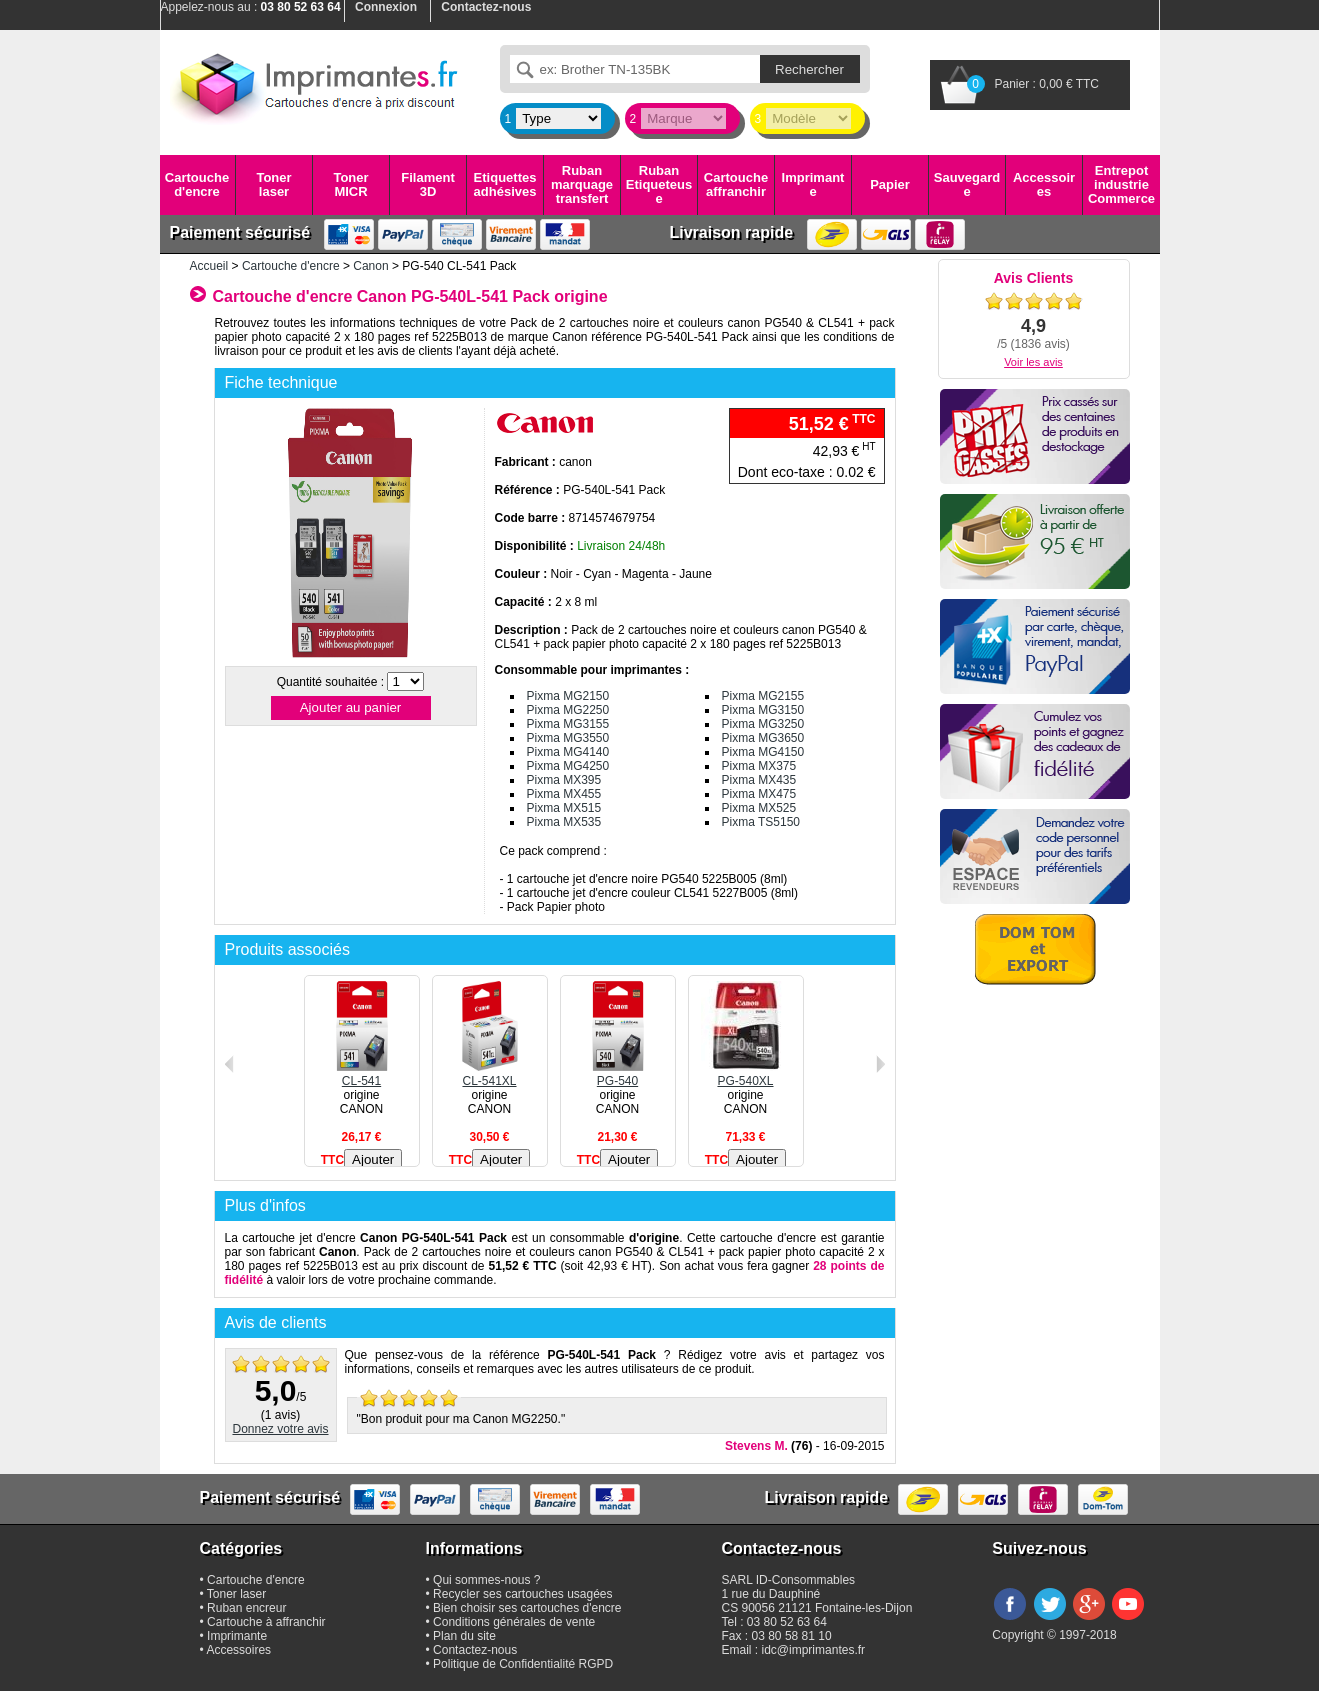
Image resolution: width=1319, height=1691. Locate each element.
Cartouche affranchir (736, 184)
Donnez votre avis (280, 1429)
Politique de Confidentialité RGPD (523, 1664)
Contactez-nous (475, 1650)
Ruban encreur (246, 1608)
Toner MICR (350, 184)
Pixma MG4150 (763, 752)
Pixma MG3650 (763, 738)
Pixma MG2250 (568, 710)
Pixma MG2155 (763, 696)
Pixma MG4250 (568, 766)
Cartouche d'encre (197, 184)
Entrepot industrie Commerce (1121, 185)
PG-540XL (746, 1074)
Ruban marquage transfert (582, 185)
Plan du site (464, 1636)
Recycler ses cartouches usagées (522, 1594)
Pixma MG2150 (568, 696)
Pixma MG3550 (568, 738)
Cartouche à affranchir (266, 1622)
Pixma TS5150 (761, 822)
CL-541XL (490, 1074)
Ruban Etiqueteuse (659, 185)
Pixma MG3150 (763, 710)
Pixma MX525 (759, 808)
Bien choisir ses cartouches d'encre (527, 1608)
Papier (890, 184)
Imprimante (813, 184)
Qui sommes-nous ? (486, 1580)
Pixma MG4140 (568, 752)
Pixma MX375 (759, 766)
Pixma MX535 (564, 822)
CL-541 (362, 1074)
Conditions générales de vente (514, 1622)
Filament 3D (427, 184)
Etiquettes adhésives (505, 184)
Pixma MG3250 (763, 724)
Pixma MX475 (759, 794)
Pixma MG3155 (568, 724)
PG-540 (618, 1074)
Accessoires (1044, 184)
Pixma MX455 (564, 794)
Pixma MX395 (564, 780)
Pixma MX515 (564, 808)
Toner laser (273, 184)
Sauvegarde (967, 184)
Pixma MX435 (759, 780)
